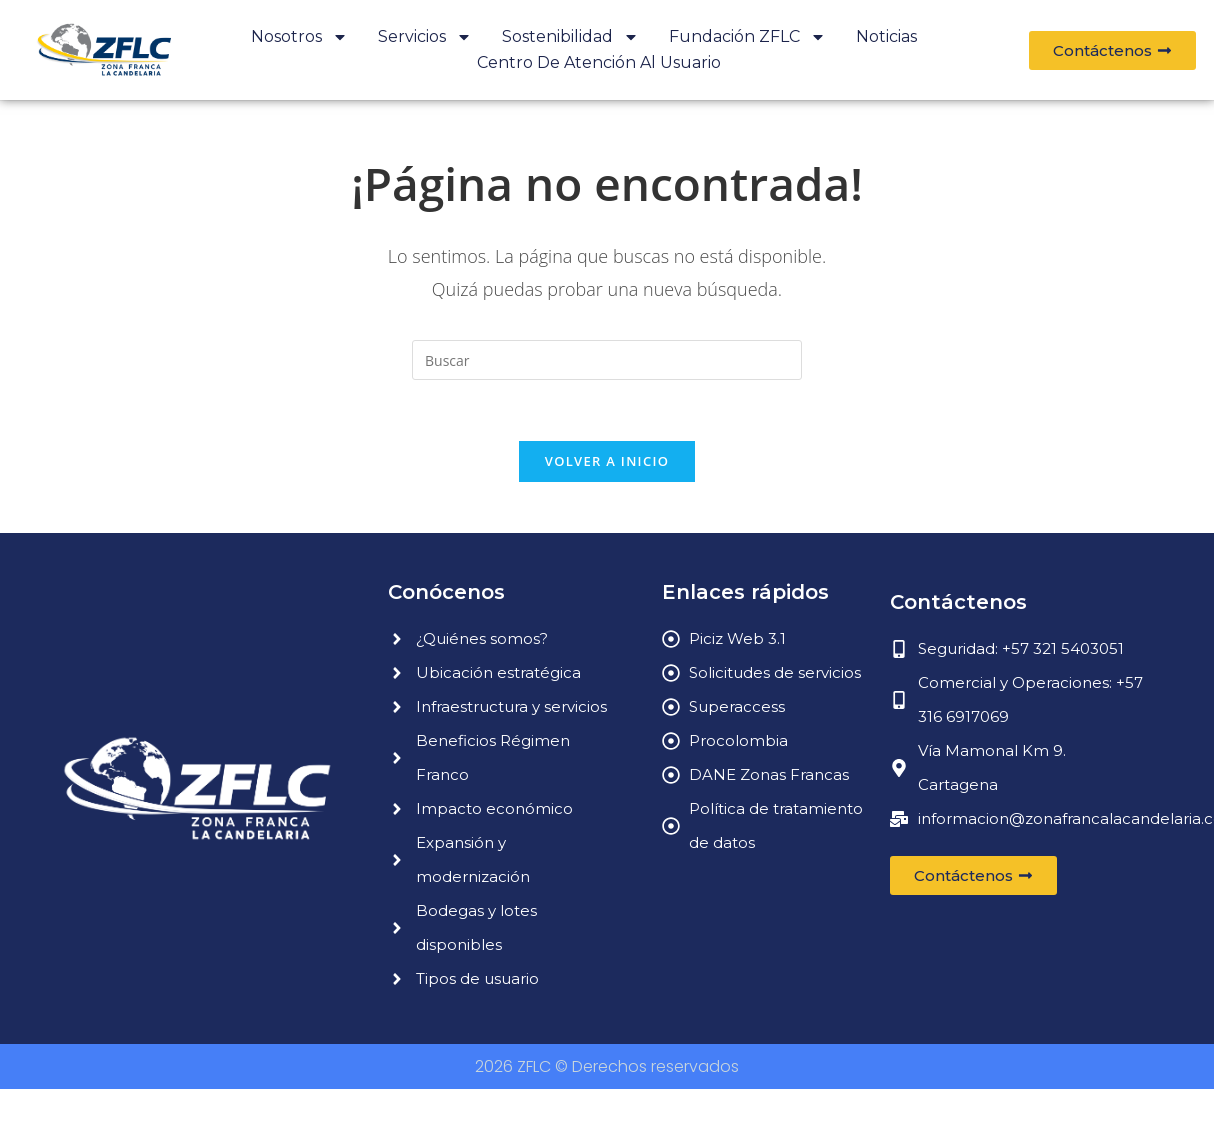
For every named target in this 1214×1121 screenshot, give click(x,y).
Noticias (886, 36)
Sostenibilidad (570, 37)
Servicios (425, 37)
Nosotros (299, 37)
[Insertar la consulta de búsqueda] (607, 360)
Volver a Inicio (607, 461)
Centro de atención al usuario (599, 62)
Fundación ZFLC (747, 37)
